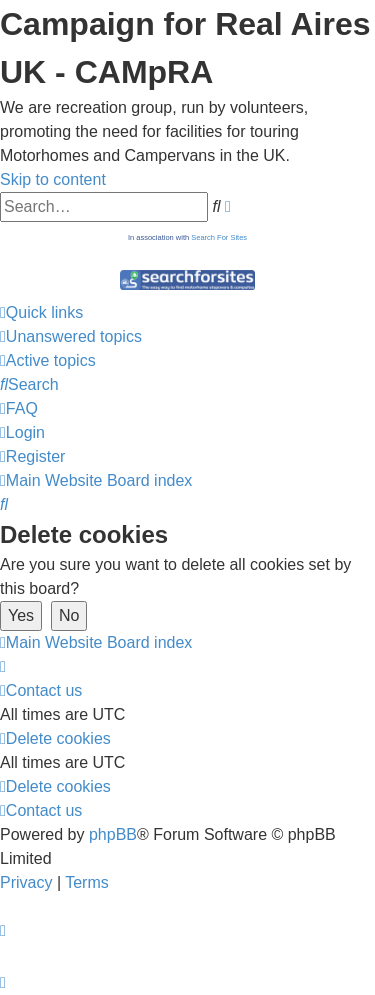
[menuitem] (71, 336)
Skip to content (53, 179)
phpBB (113, 834)
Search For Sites (219, 237)
